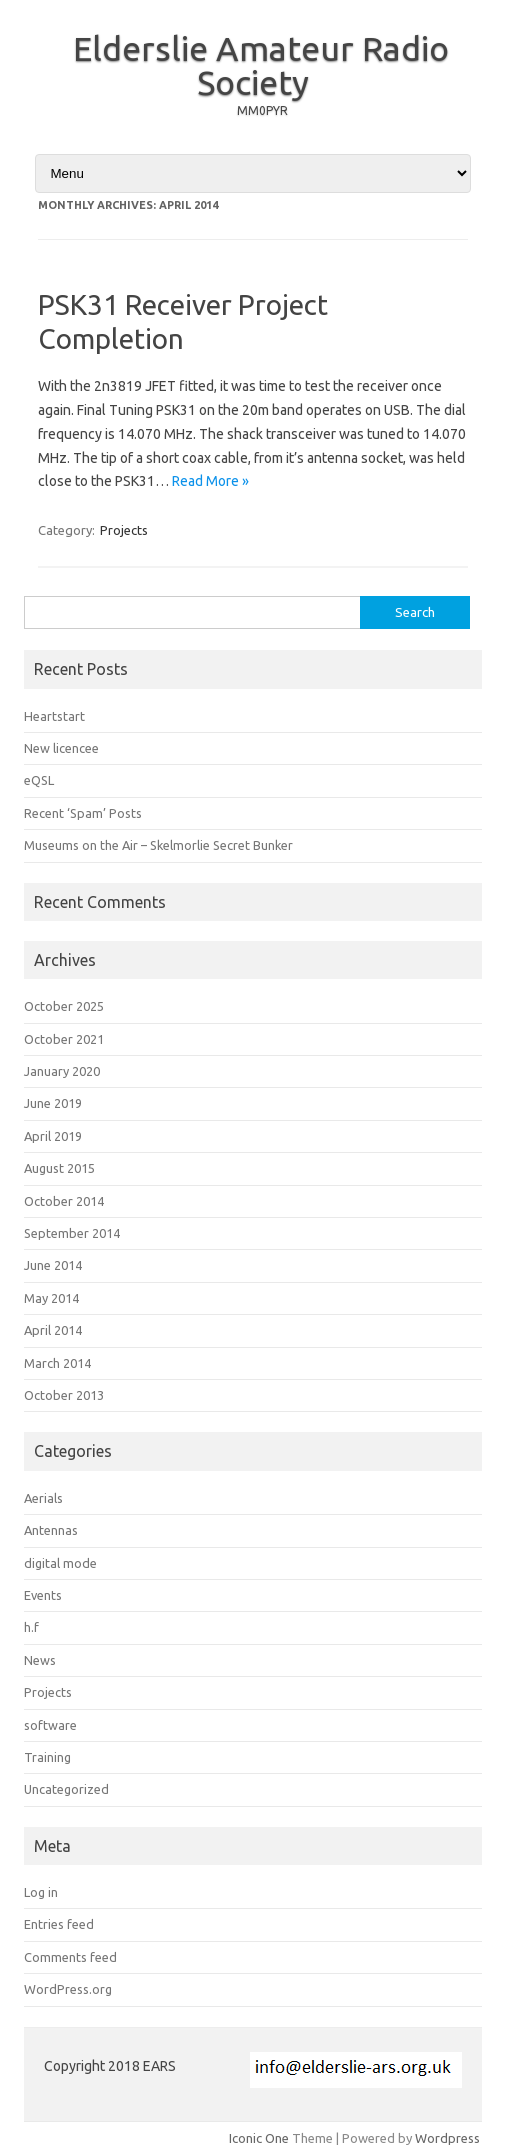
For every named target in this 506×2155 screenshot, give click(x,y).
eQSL (39, 780)
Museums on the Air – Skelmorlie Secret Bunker (158, 845)
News (40, 1660)
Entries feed (59, 1924)
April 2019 (53, 1136)
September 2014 (72, 1233)
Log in (41, 1892)
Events (43, 1595)
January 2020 (62, 1071)
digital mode (60, 1563)
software (50, 1725)
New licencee (61, 748)
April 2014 (53, 1330)
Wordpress (447, 2138)
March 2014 (57, 1363)
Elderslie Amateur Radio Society (261, 65)
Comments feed (70, 1957)
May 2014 (51, 1298)
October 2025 (64, 1006)
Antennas (51, 1530)
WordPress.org (68, 1989)
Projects (124, 530)
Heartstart (54, 716)
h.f (31, 1627)
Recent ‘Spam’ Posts (83, 813)
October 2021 (64, 1039)
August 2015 (59, 1168)
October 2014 (64, 1201)
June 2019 (53, 1103)
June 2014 (53, 1265)
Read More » (210, 481)
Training (47, 1757)
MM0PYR (262, 110)
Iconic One (259, 2138)
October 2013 (64, 1395)
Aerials (43, 1498)
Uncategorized (66, 1789)
